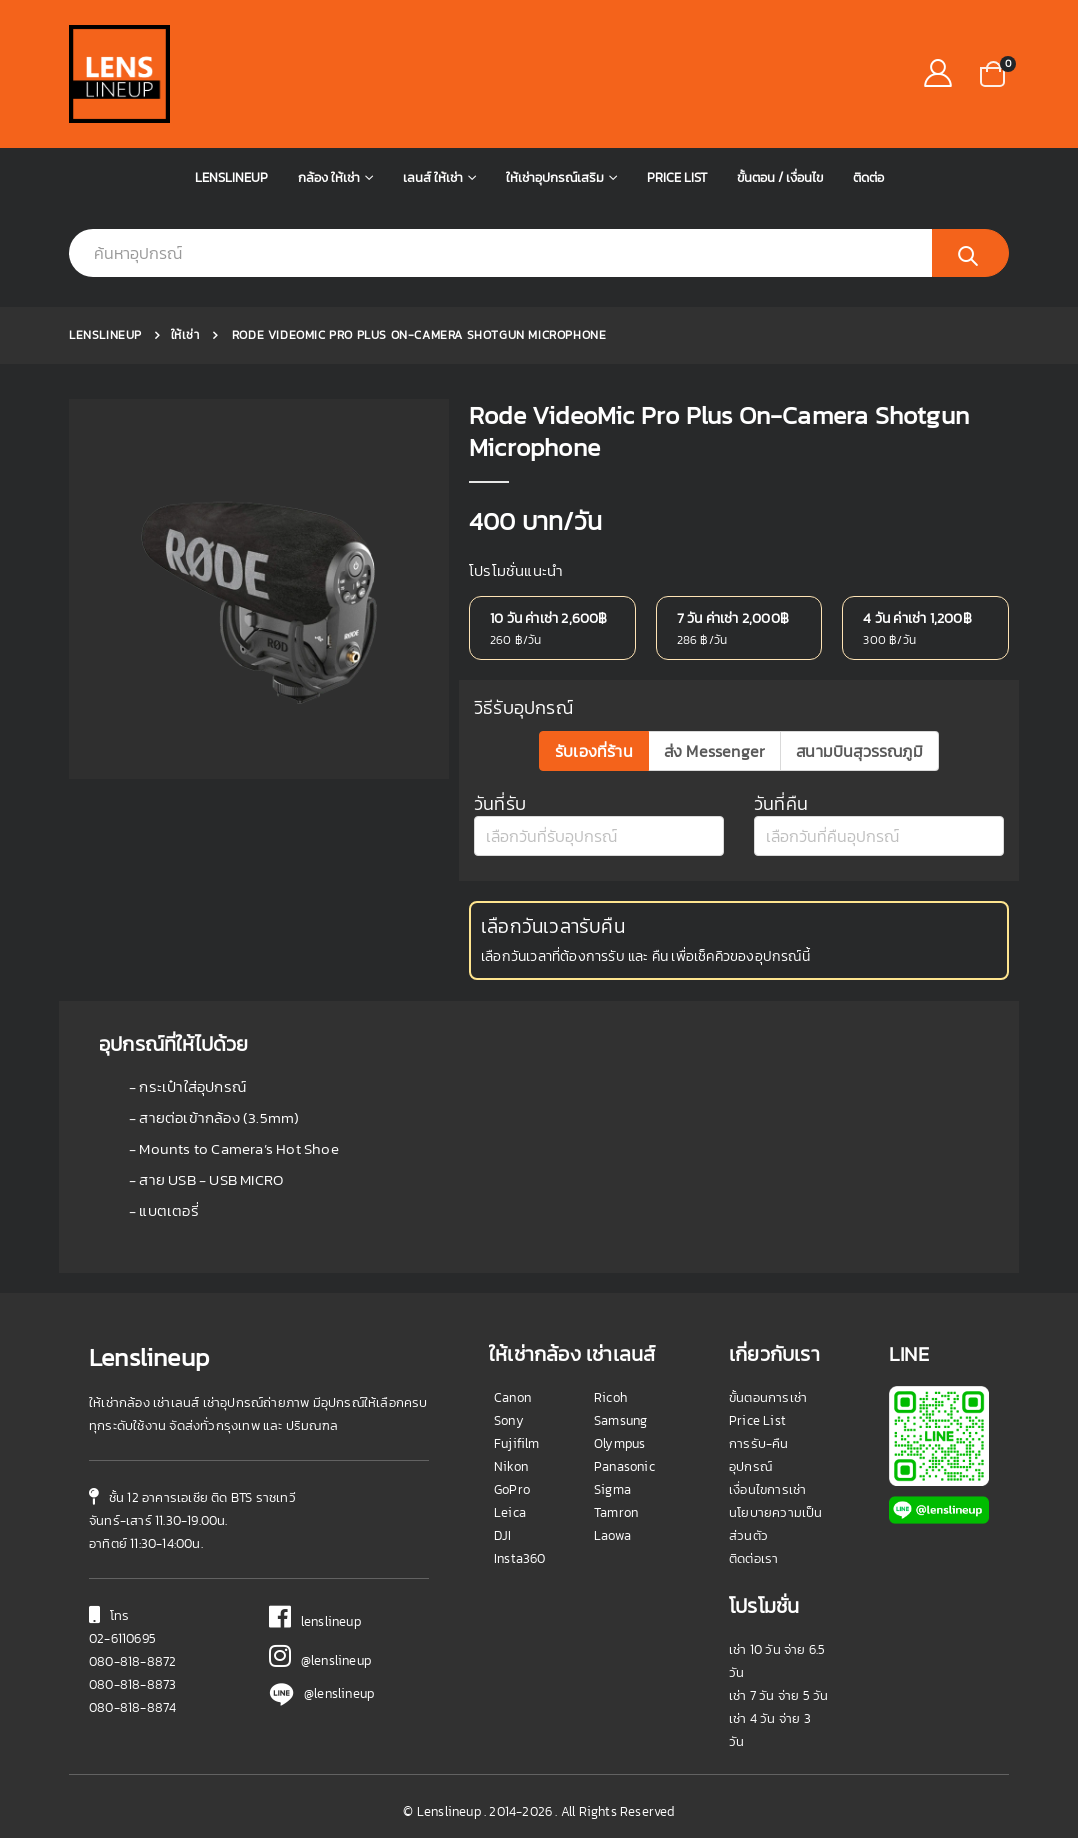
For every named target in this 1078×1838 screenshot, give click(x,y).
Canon (512, 1397)
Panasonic (624, 1466)
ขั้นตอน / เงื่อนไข (780, 177)
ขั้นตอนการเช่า (768, 1397)
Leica (510, 1512)
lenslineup (315, 1621)
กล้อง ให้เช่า (329, 177)
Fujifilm (517, 1443)
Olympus (619, 1443)
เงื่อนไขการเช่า (767, 1489)
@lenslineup (320, 1660)
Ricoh (610, 1397)
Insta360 (520, 1558)
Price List (677, 177)
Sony (509, 1420)
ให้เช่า (185, 335)
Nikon (511, 1466)
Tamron (616, 1512)
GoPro (512, 1489)
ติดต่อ (868, 177)
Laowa (612, 1535)
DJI (503, 1535)
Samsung (620, 1420)
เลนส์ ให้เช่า (433, 177)
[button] (992, 72)
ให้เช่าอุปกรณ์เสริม (555, 177)
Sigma (612, 1489)
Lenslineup (231, 177)
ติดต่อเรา (753, 1558)
